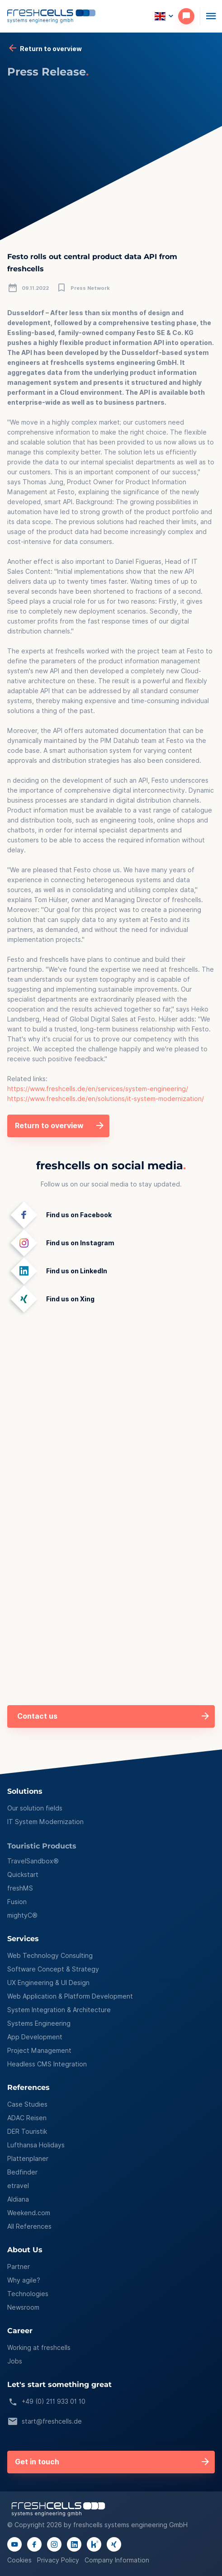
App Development (34, 2037)
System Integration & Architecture (59, 2010)
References (28, 2088)
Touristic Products (41, 1846)
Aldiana (18, 2199)
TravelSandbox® (33, 1861)
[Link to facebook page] (34, 2544)
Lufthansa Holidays (36, 2145)
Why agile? (23, 2280)
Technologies (27, 2293)
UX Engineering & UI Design (48, 1982)
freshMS (20, 1888)
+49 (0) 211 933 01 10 (46, 2401)
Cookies (19, 2560)
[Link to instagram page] (54, 2544)
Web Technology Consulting (50, 1955)
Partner (18, 2266)
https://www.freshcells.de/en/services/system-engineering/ (97, 1088)
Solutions (25, 1791)
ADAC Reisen (27, 2118)
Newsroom (23, 2307)
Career (20, 2331)
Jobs (14, 2361)
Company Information (117, 2560)
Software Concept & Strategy (53, 1969)
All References (29, 2226)
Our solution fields (34, 1808)
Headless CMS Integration (47, 2064)
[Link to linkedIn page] (74, 2544)
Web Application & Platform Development (70, 1996)
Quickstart (22, 1874)
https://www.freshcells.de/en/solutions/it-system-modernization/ (105, 1098)
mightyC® (22, 1915)
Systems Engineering (39, 2023)
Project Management (39, 2050)
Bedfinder (22, 2172)
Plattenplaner (27, 2158)
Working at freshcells (39, 2347)
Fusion (17, 1901)
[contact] (189, 16)
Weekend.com (28, 2213)
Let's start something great (59, 2385)
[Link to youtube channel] (14, 2544)
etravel (18, 2185)
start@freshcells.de (44, 2421)
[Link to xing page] (114, 2544)
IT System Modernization (45, 1821)
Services (23, 1939)
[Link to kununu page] (94, 2544)
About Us (25, 2250)
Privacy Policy (58, 2560)
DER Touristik (27, 2131)
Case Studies (27, 2104)
